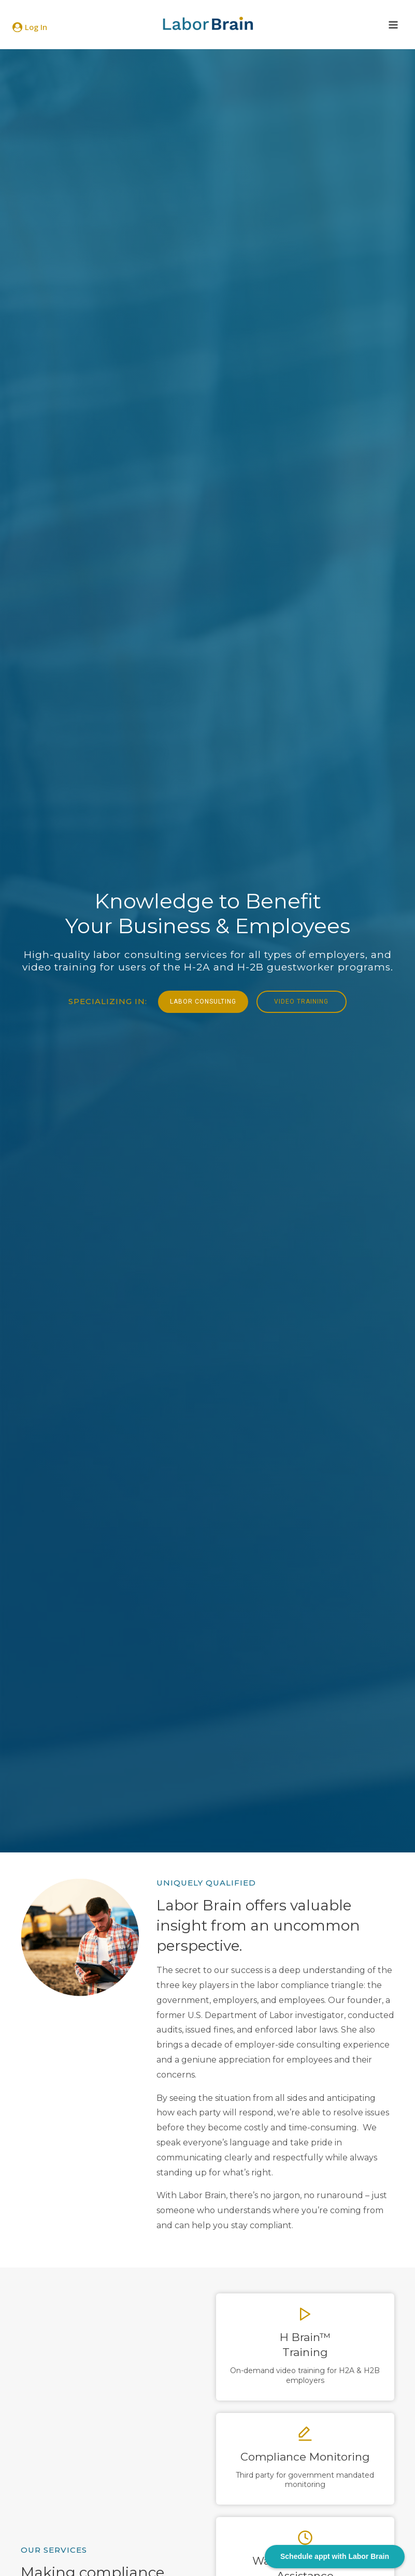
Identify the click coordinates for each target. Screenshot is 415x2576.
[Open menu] (393, 25)
